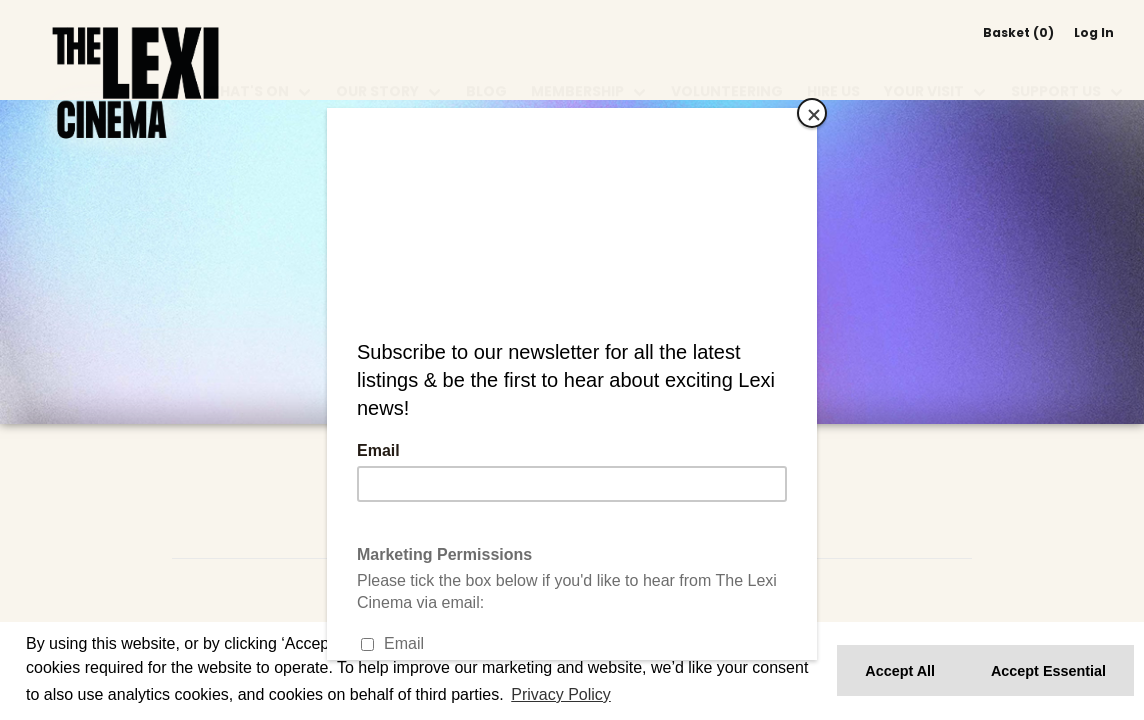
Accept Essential (1048, 671)
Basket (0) (1018, 32)
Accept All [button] (900, 671)
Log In (1094, 32)
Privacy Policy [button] (561, 694)
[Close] (812, 113)
